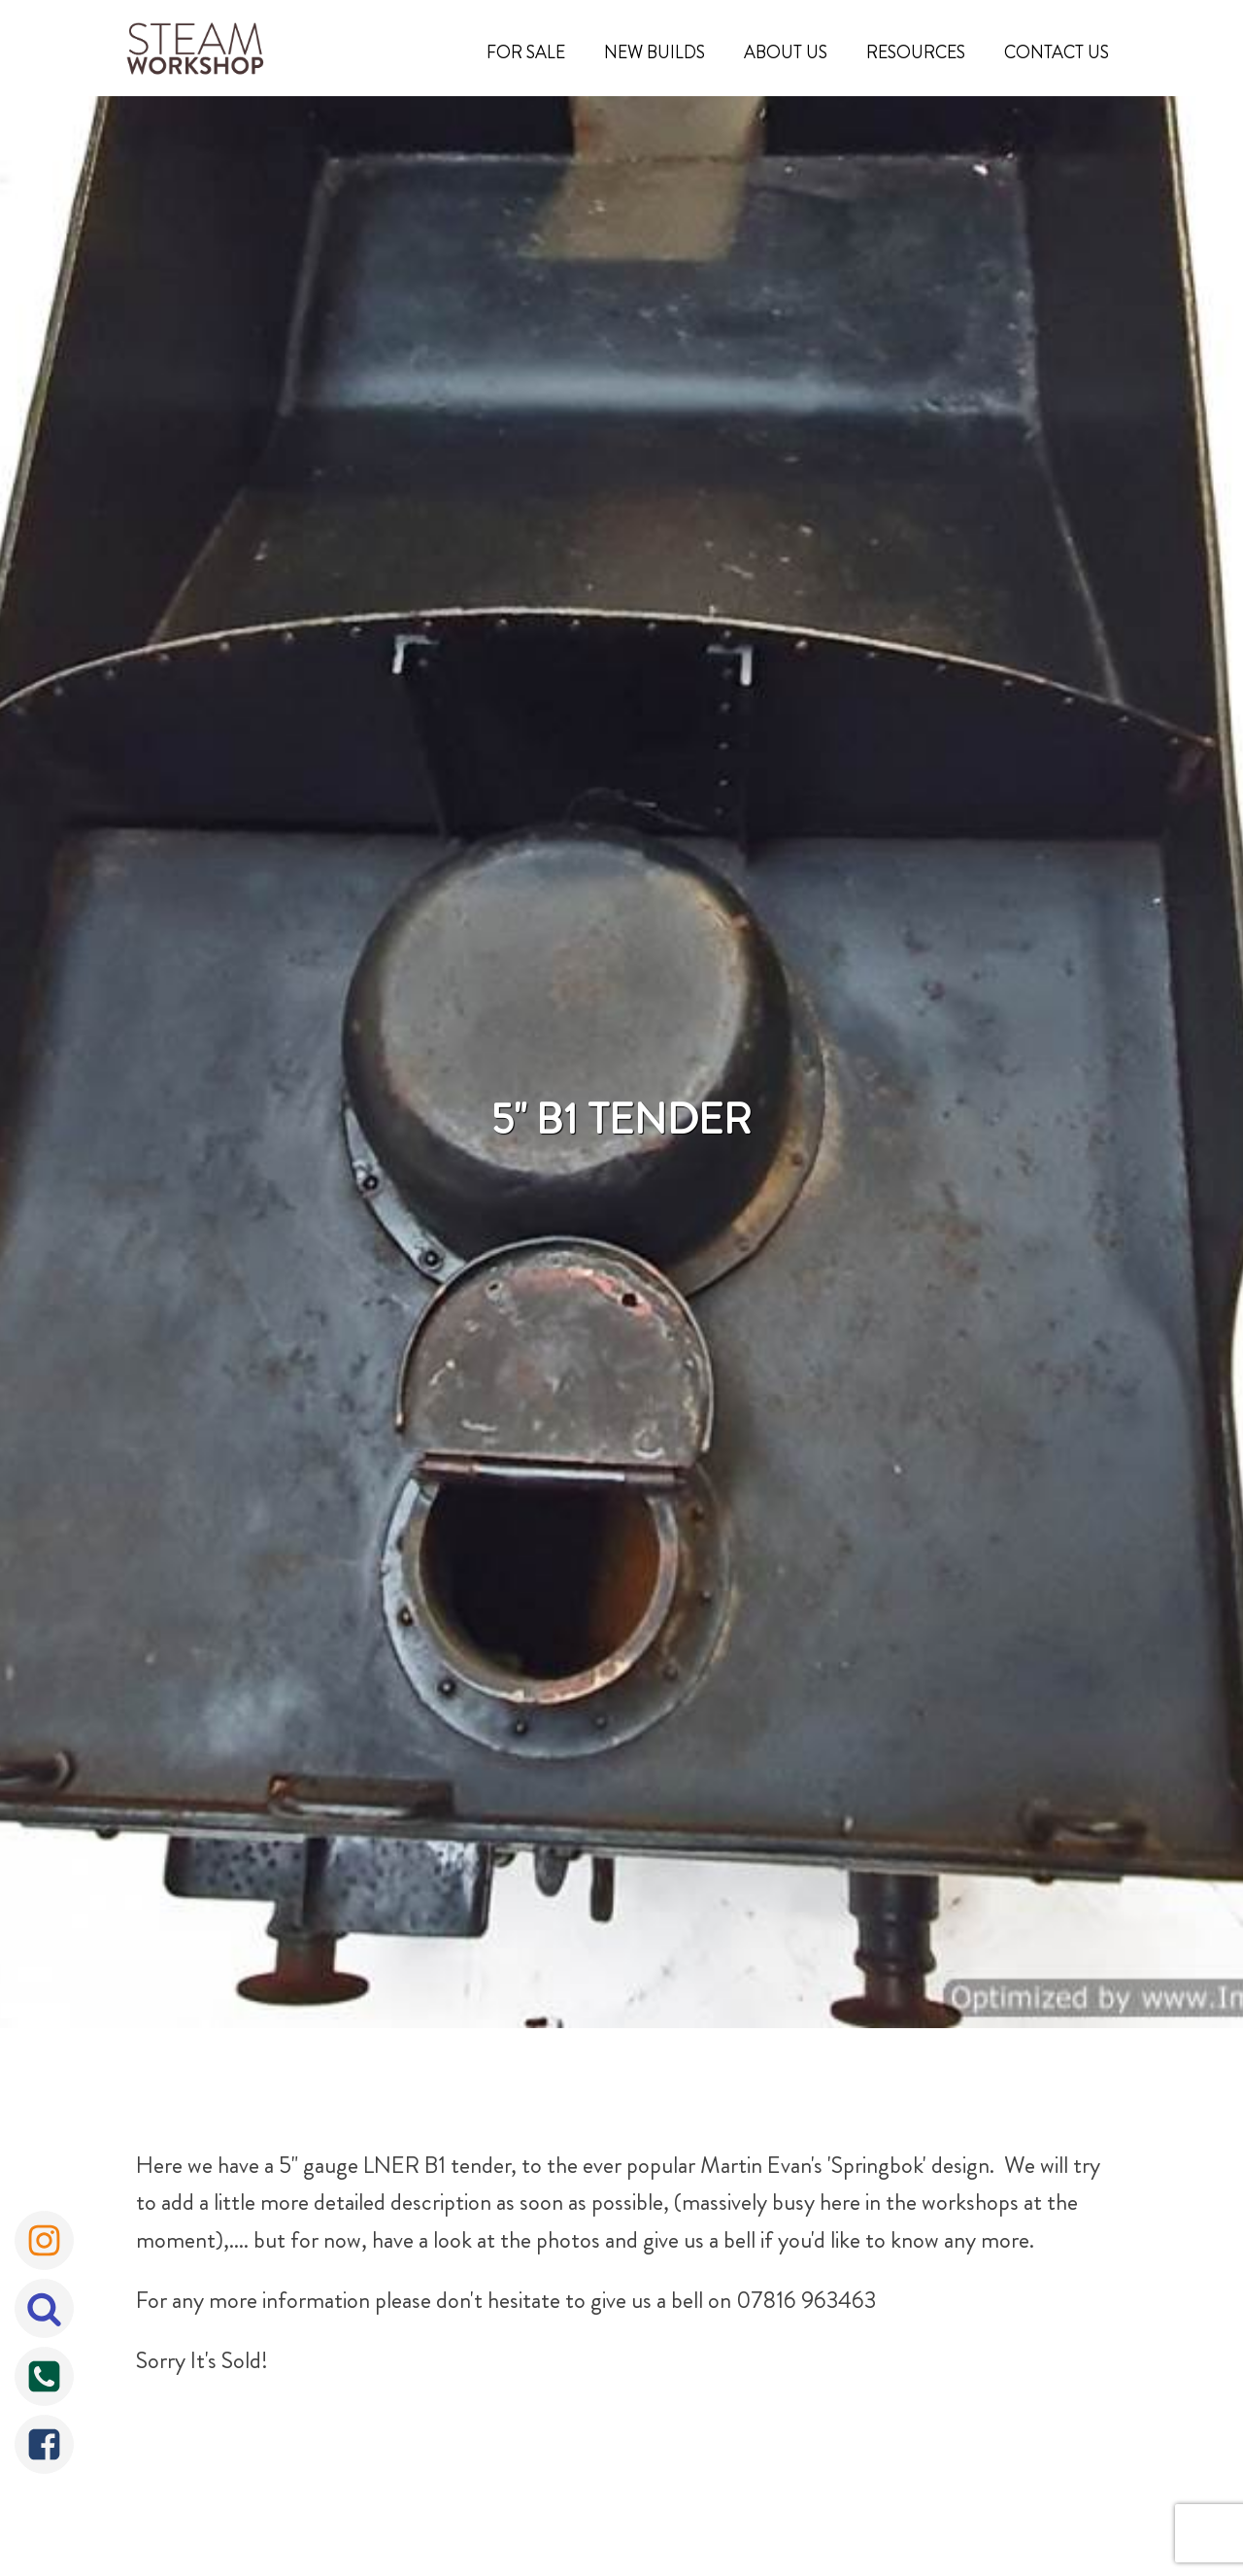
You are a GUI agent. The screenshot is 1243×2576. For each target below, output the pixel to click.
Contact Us (1056, 52)
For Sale (526, 52)
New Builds (654, 52)
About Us (785, 52)
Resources (915, 52)
